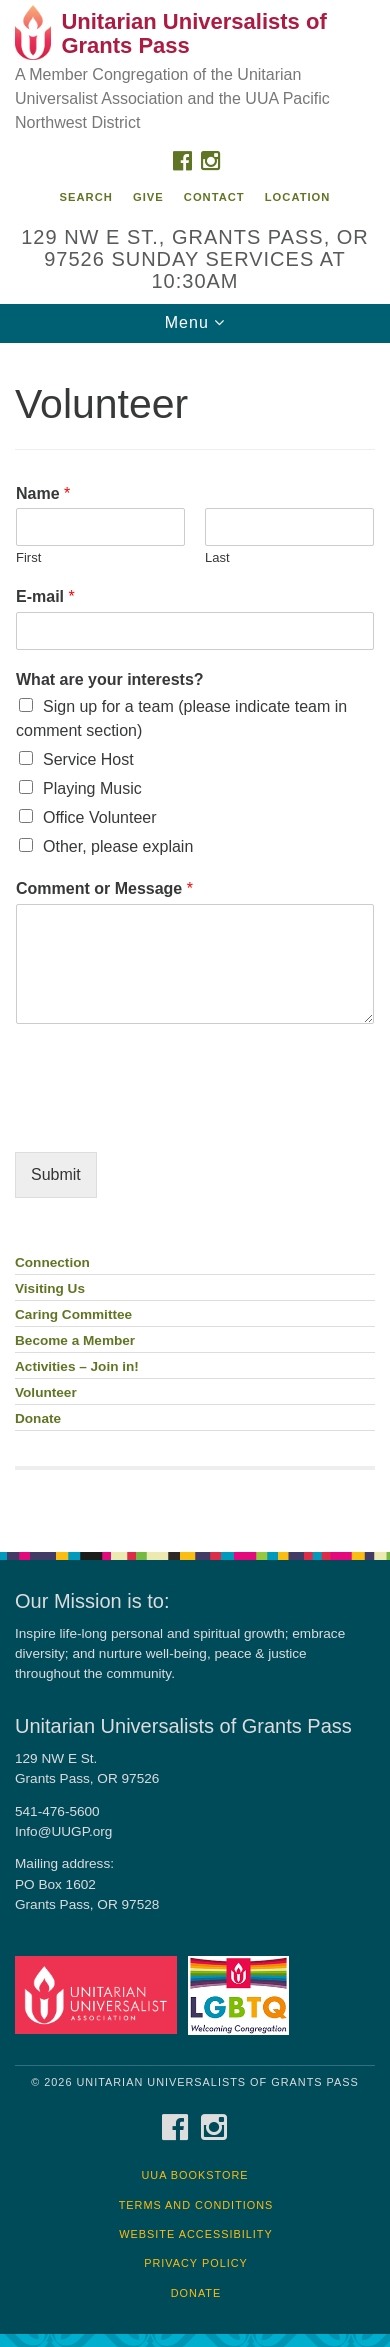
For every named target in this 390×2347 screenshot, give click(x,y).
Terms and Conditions (196, 2205)
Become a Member (75, 1340)
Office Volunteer (100, 817)
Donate (38, 1418)
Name (43, 493)
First (28, 557)
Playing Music (92, 788)
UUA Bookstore (194, 2175)
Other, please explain (118, 846)
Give (148, 197)
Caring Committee (73, 1314)
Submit (56, 1174)
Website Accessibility (195, 2234)
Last (217, 557)
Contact (214, 197)
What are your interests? (110, 679)
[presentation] (167, 1119)
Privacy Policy (196, 2263)
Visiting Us (50, 1288)
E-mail (45, 596)
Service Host (88, 759)
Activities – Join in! (77, 1366)
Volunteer (46, 1392)
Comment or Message (104, 888)
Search (86, 197)
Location (298, 197)
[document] (195, 936)
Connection (52, 1262)
